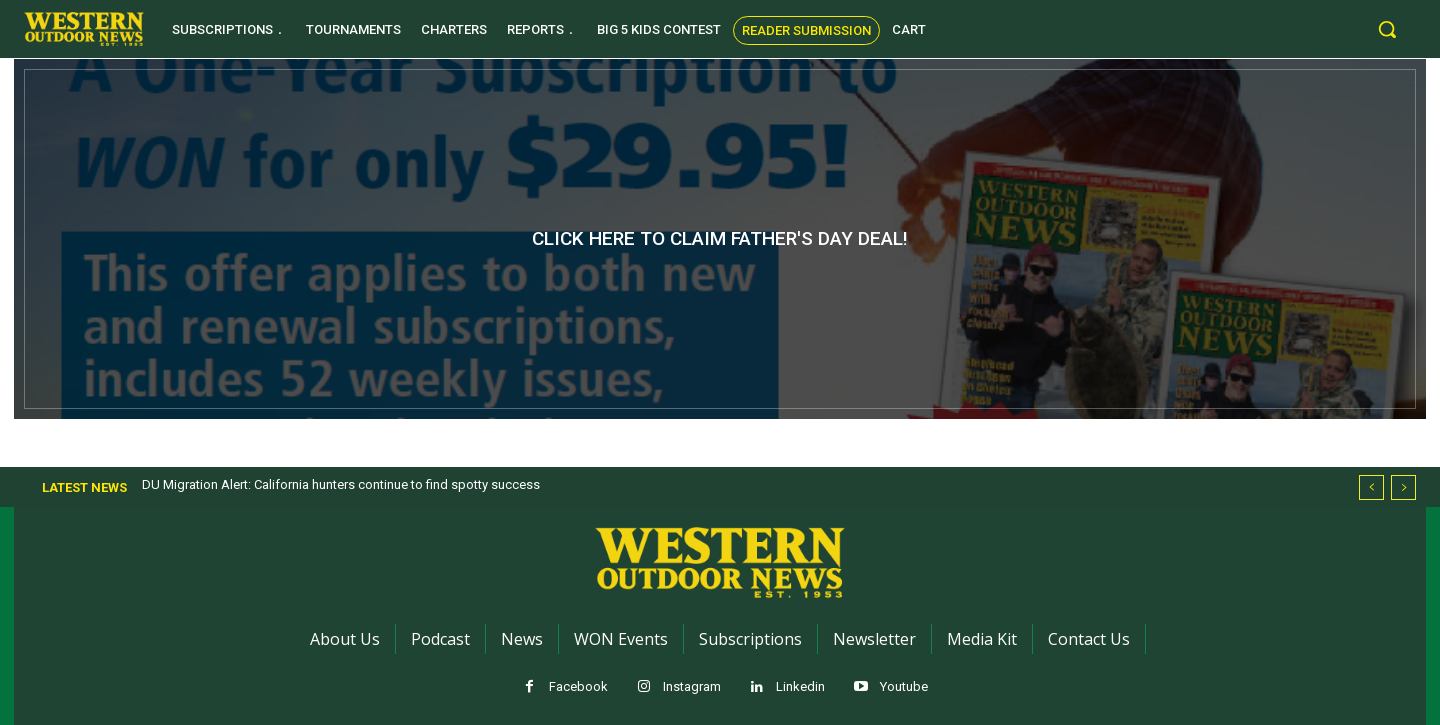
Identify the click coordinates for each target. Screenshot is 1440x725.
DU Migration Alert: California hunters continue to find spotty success (341, 484)
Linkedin (800, 686)
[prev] (1371, 487)
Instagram (692, 686)
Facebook (578, 686)
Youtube (904, 686)
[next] (1403, 487)
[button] (1387, 29)
